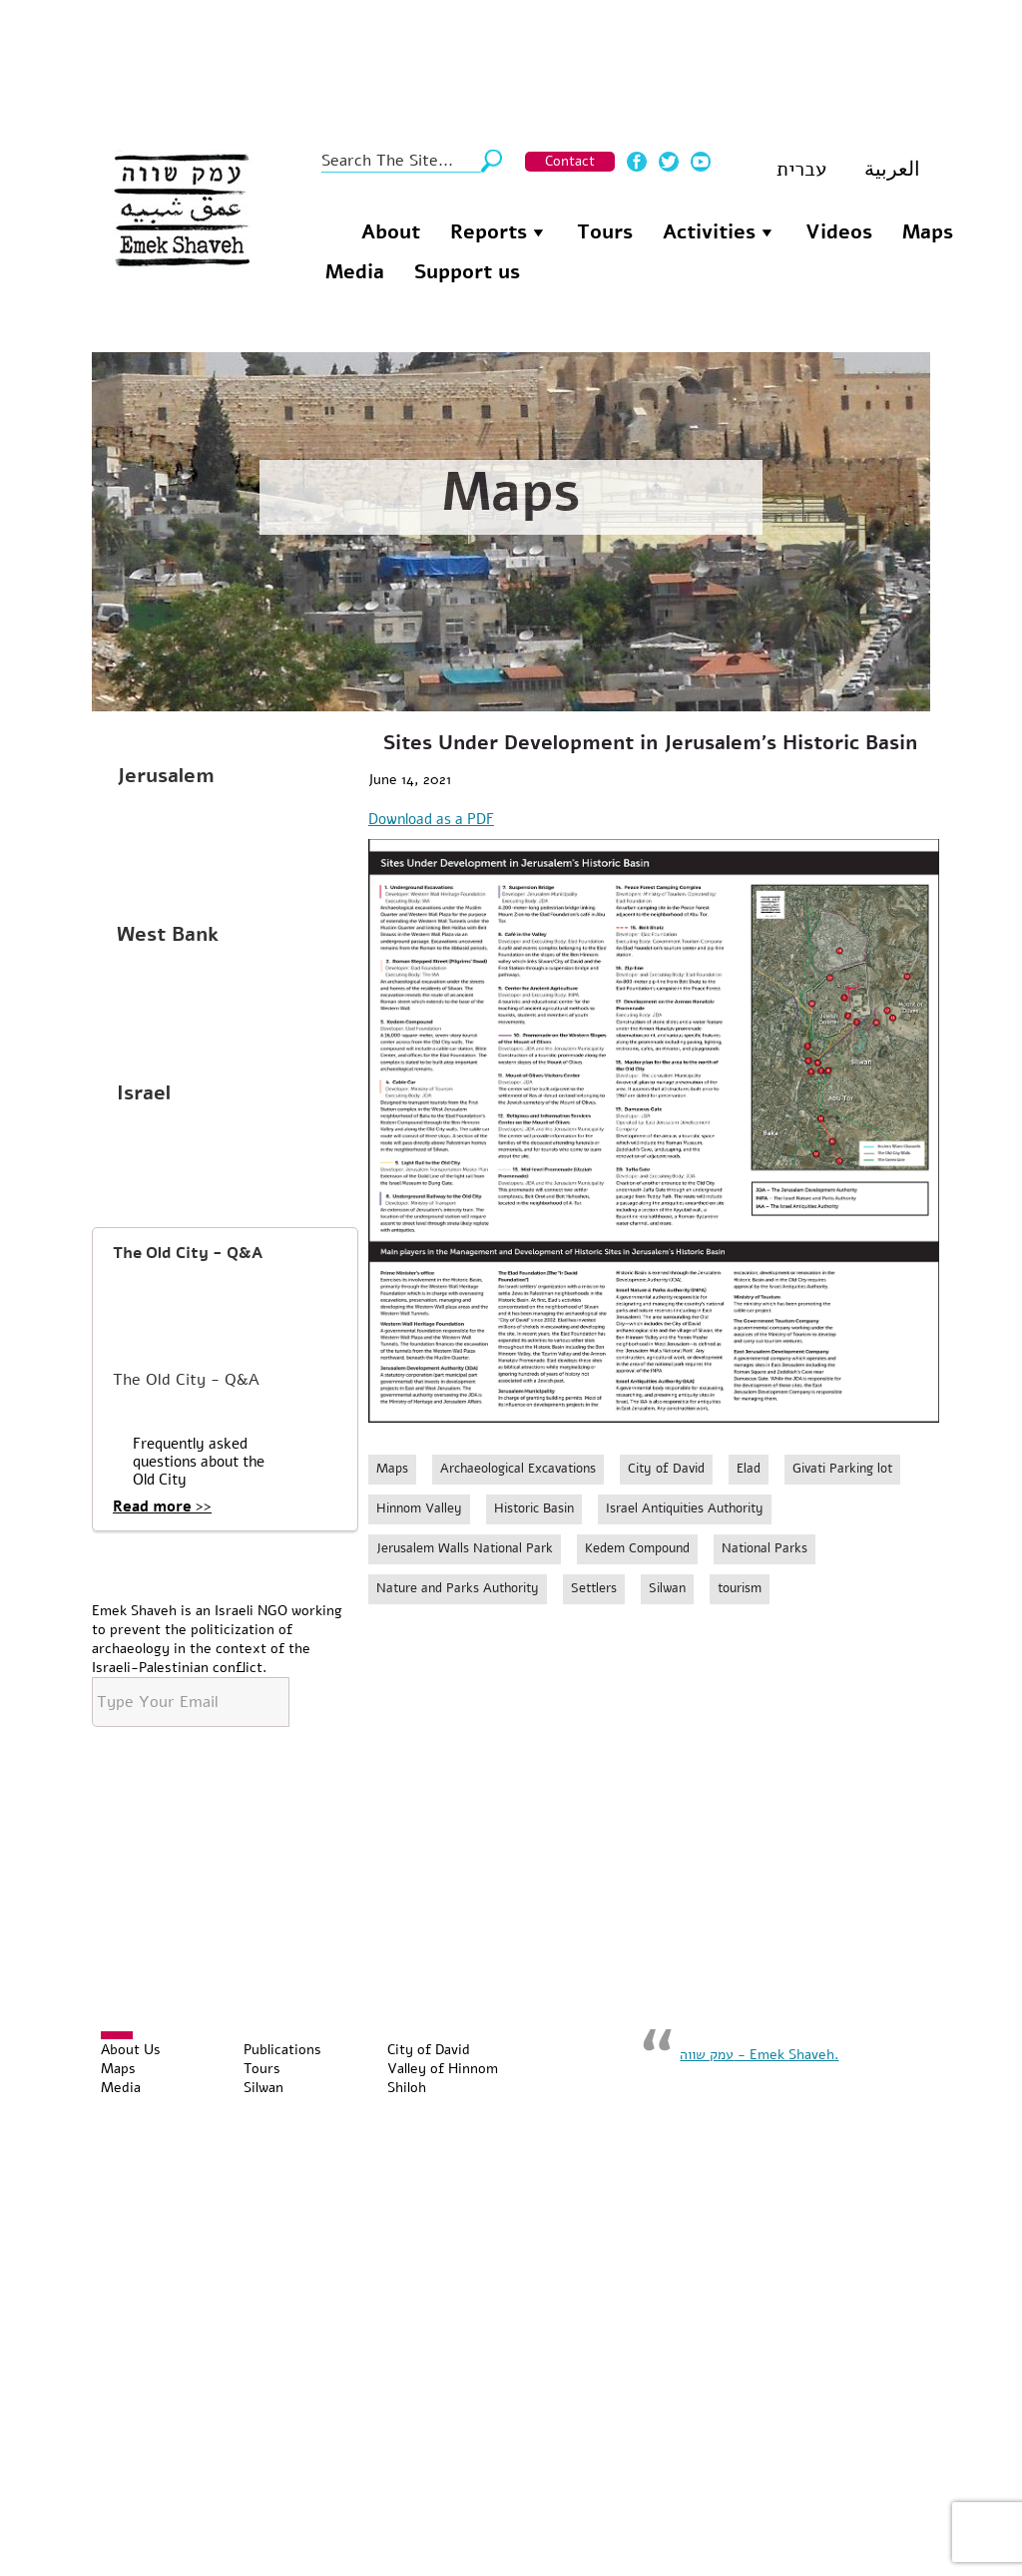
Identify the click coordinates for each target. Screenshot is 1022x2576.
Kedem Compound (637, 1548)
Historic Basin (534, 1508)
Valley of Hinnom (442, 2068)
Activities (709, 231)
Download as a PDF (431, 819)
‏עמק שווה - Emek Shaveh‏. (759, 2054)
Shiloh (406, 2087)
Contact (570, 161)
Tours (605, 231)
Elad (749, 1469)
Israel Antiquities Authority (685, 1508)
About (390, 231)
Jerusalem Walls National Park (464, 1548)
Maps (927, 231)
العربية (892, 169)
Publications (282, 2049)
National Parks (764, 1548)
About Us (131, 2049)
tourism (740, 1588)
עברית (801, 169)
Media (354, 271)
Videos (838, 231)
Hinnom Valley (419, 1508)
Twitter (669, 162)
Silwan (667, 1588)
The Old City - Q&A (187, 1253)
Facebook (637, 162)
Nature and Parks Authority (457, 1588)
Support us (467, 271)
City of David (666, 1469)
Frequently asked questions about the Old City (198, 1462)
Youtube (701, 162)
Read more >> (162, 1506)
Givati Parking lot (842, 1469)
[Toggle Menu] (117, 2035)
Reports (488, 231)
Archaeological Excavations (518, 1469)
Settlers (594, 1588)
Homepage (325, 228)
